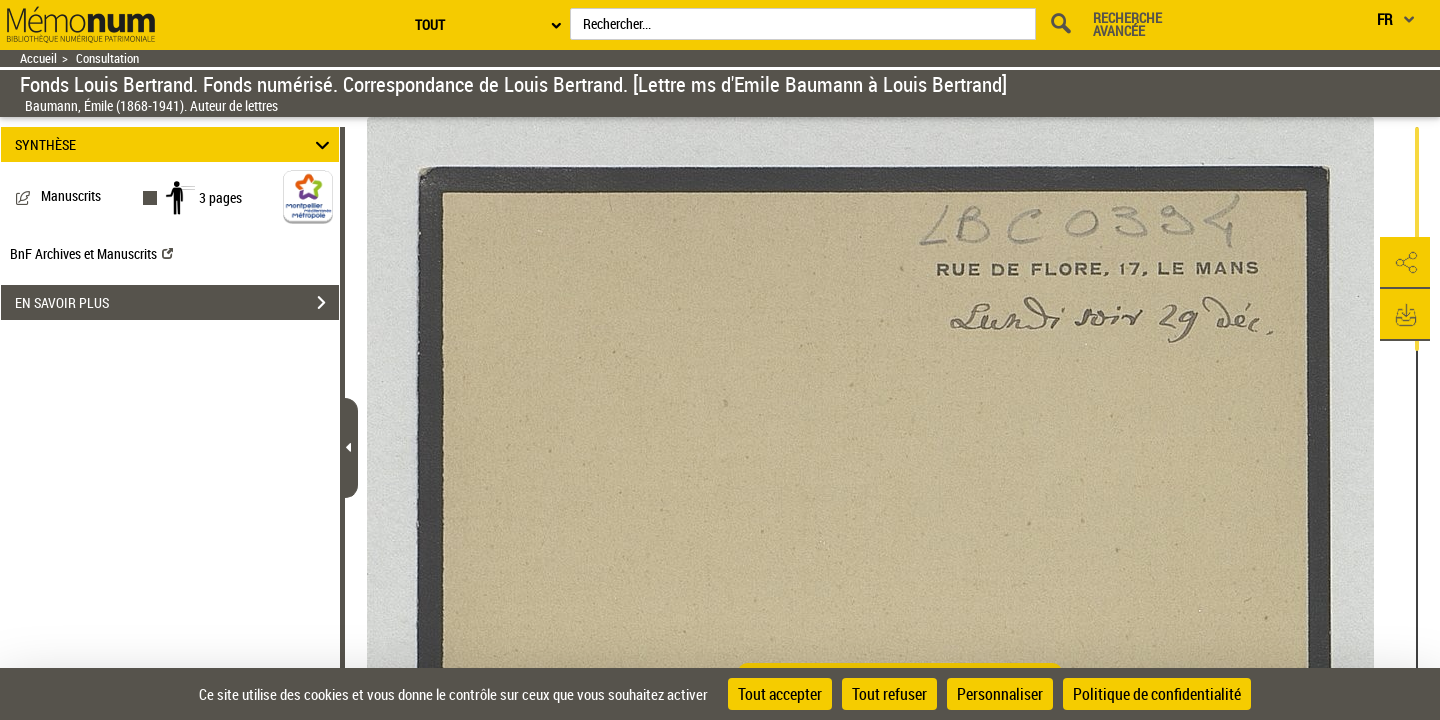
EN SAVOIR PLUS (177, 303)
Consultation (107, 58)
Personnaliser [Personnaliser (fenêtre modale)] (1000, 694)
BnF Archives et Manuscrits (91, 253)
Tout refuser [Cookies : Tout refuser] (889, 694)
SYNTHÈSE (175, 144)
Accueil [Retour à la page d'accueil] (38, 58)
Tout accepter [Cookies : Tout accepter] (780, 694)
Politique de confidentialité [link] (1157, 694)
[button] (1405, 263)
